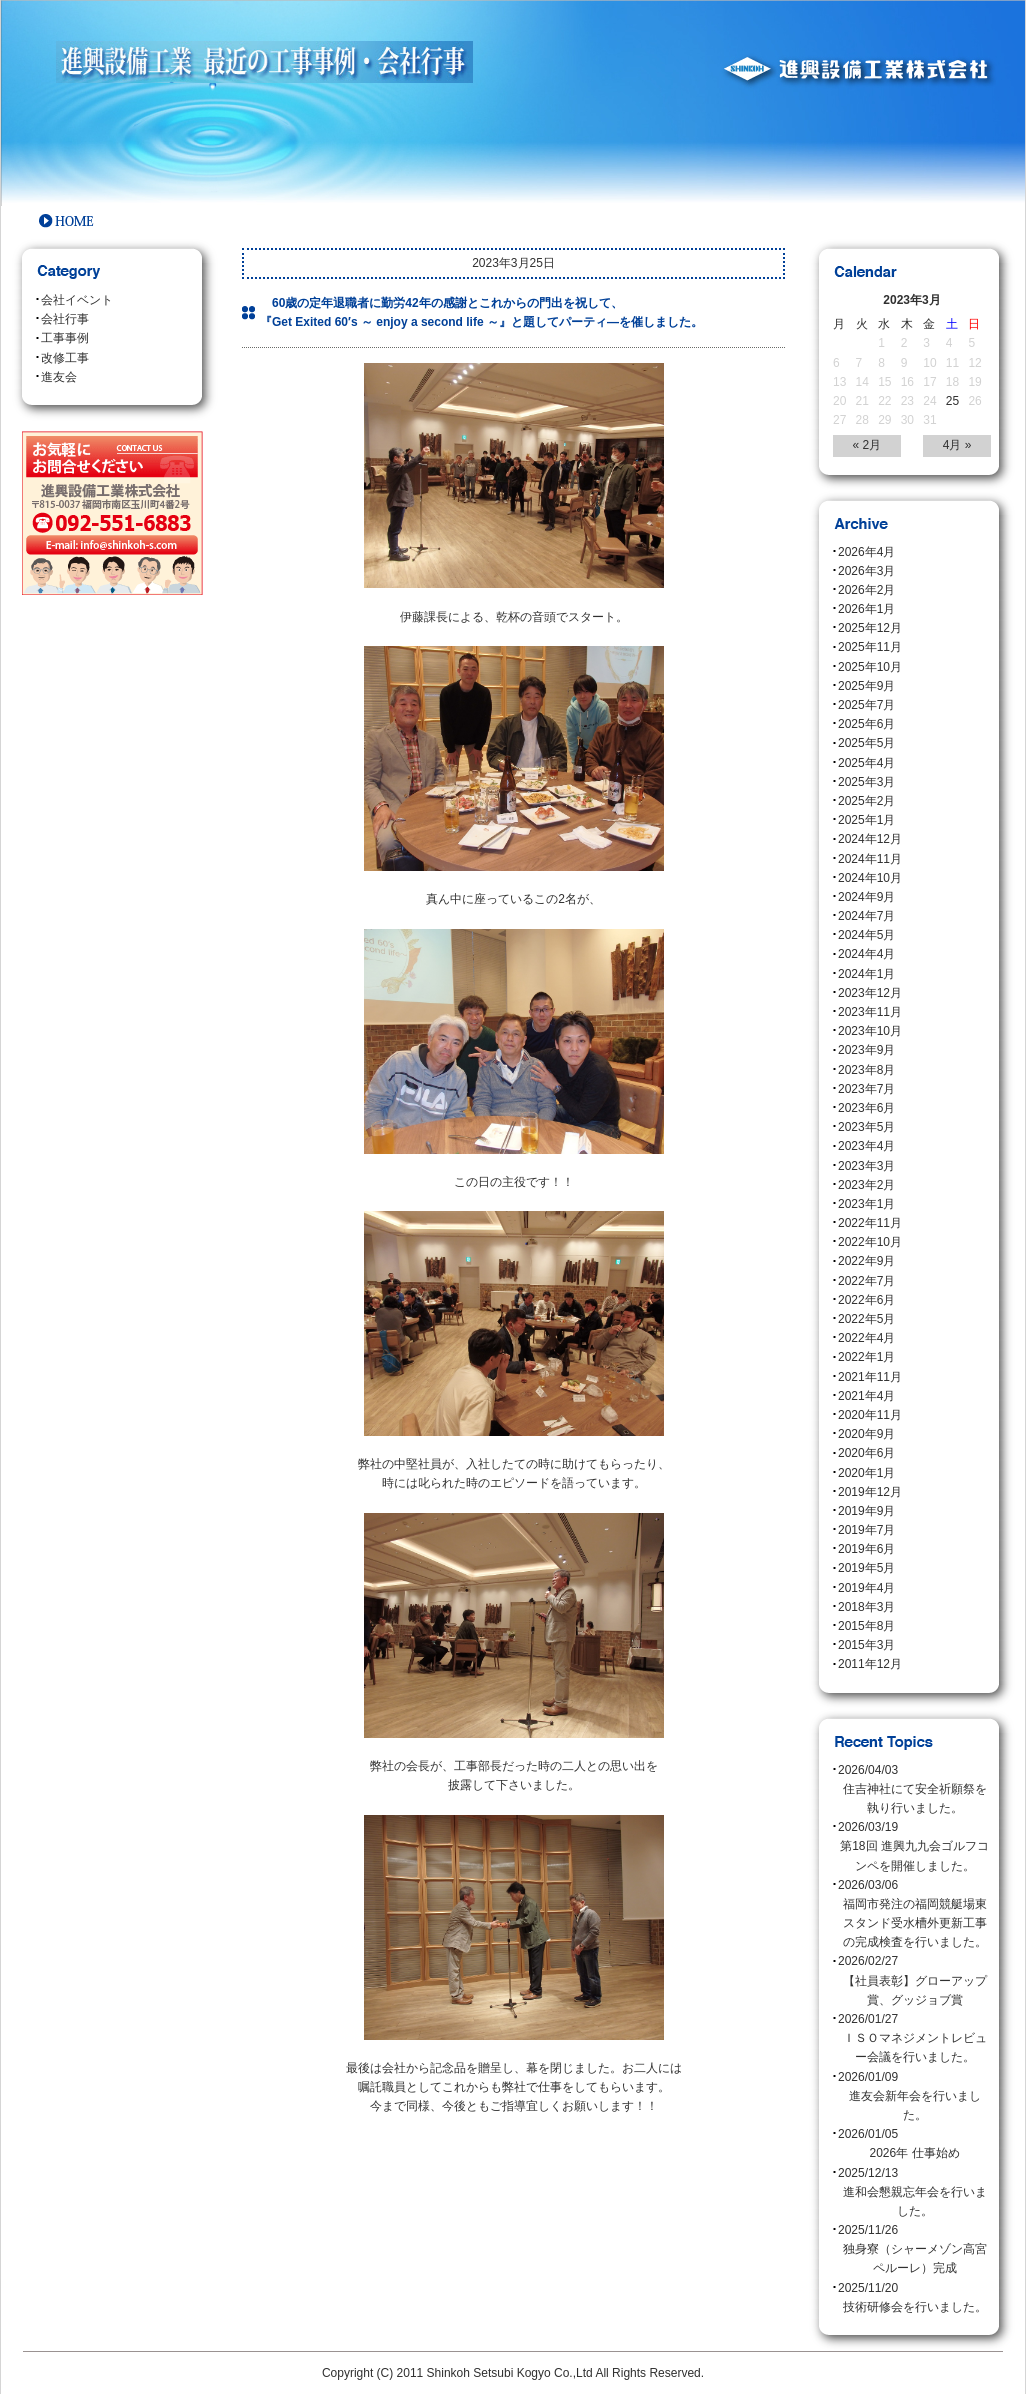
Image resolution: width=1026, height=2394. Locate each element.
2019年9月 (866, 1511)
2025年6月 (866, 724)
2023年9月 (866, 1050)
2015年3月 (866, 1645)
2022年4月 (866, 1338)
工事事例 (65, 338)
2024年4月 (866, 954)
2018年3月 (866, 1607)
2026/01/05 (914, 2145)
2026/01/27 (914, 2040)
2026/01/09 (914, 2098)
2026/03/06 (914, 1915)
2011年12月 (870, 1664)
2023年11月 (870, 1012)
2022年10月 (870, 1242)
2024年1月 (866, 974)
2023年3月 (866, 1166)
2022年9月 (866, 1261)
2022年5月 (866, 1319)
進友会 (59, 377)
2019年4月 (866, 1588)
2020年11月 (870, 1415)
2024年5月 (866, 935)
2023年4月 (866, 1146)
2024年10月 (870, 878)
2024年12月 (870, 839)
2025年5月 (866, 743)
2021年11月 (870, 1377)
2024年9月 (866, 897)
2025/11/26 (914, 2251)
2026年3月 (866, 571)
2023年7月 (866, 1089)
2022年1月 (866, 1357)
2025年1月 (866, 820)
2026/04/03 (914, 1791)
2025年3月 (866, 782)
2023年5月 (866, 1127)
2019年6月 (866, 1549)
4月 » (957, 445)
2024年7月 (866, 916)
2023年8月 (866, 1070)
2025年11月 (870, 647)
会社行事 (65, 319)
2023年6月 (866, 1108)
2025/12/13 (914, 2194)
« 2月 (867, 445)
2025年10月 (870, 667)
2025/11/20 (914, 2299)
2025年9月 (866, 686)
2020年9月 (866, 1434)
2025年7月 (866, 705)
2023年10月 (870, 1031)
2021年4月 (866, 1396)
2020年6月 (866, 1453)
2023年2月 (866, 1185)
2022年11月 (870, 1223)
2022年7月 (866, 1281)
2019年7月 (866, 1530)
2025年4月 (866, 763)
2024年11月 (870, 859)
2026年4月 (866, 552)
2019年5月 (866, 1568)
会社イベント (77, 300)
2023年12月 (870, 993)
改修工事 (65, 358)
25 (952, 401)
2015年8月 (866, 1626)
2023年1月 (866, 1204)
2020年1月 (866, 1473)
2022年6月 (866, 1300)
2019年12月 (870, 1492)
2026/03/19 (914, 1848)
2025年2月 (866, 801)
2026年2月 (866, 590)
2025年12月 (870, 628)
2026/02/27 (914, 1982)
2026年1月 (866, 609)
